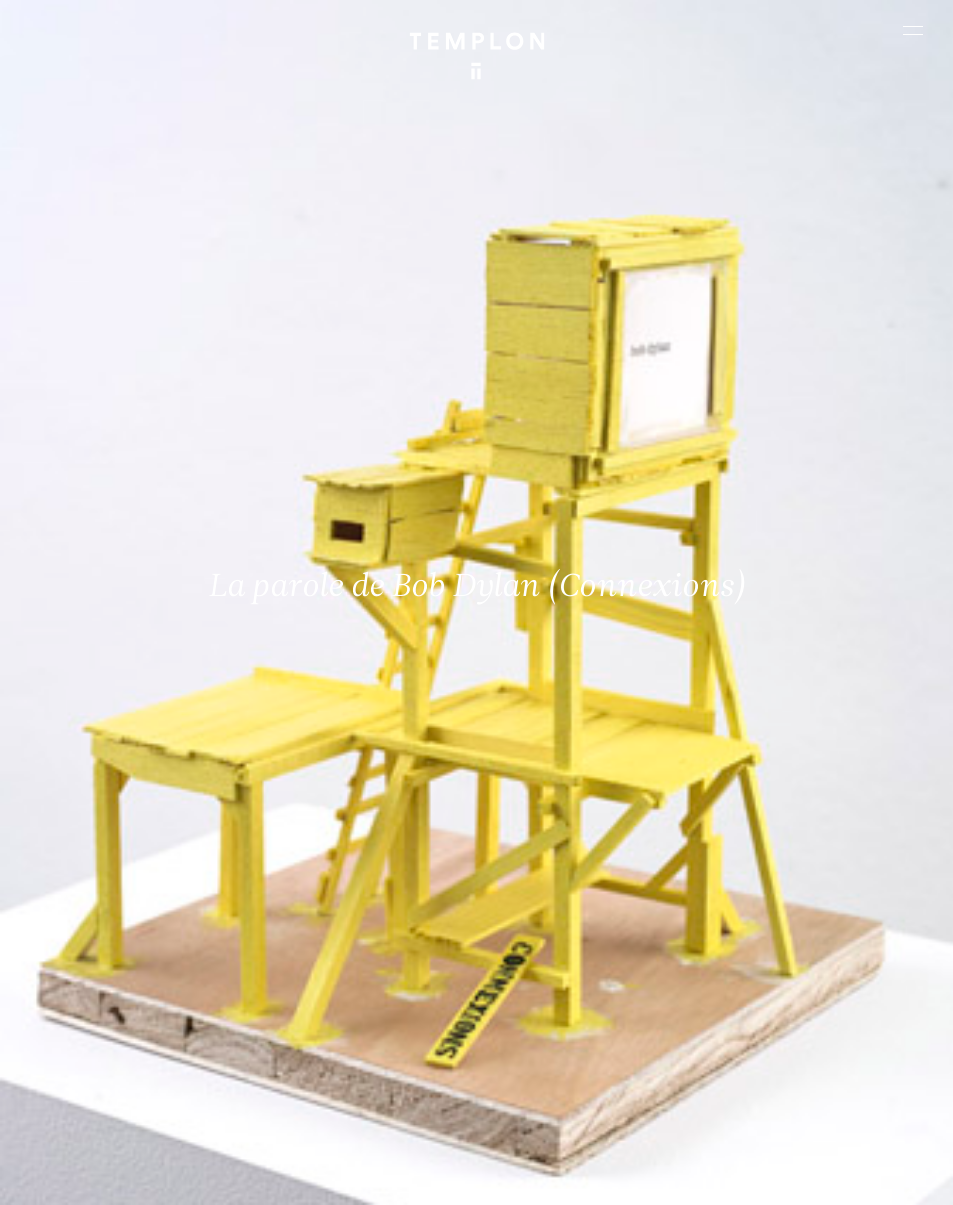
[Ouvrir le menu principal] (913, 30)
